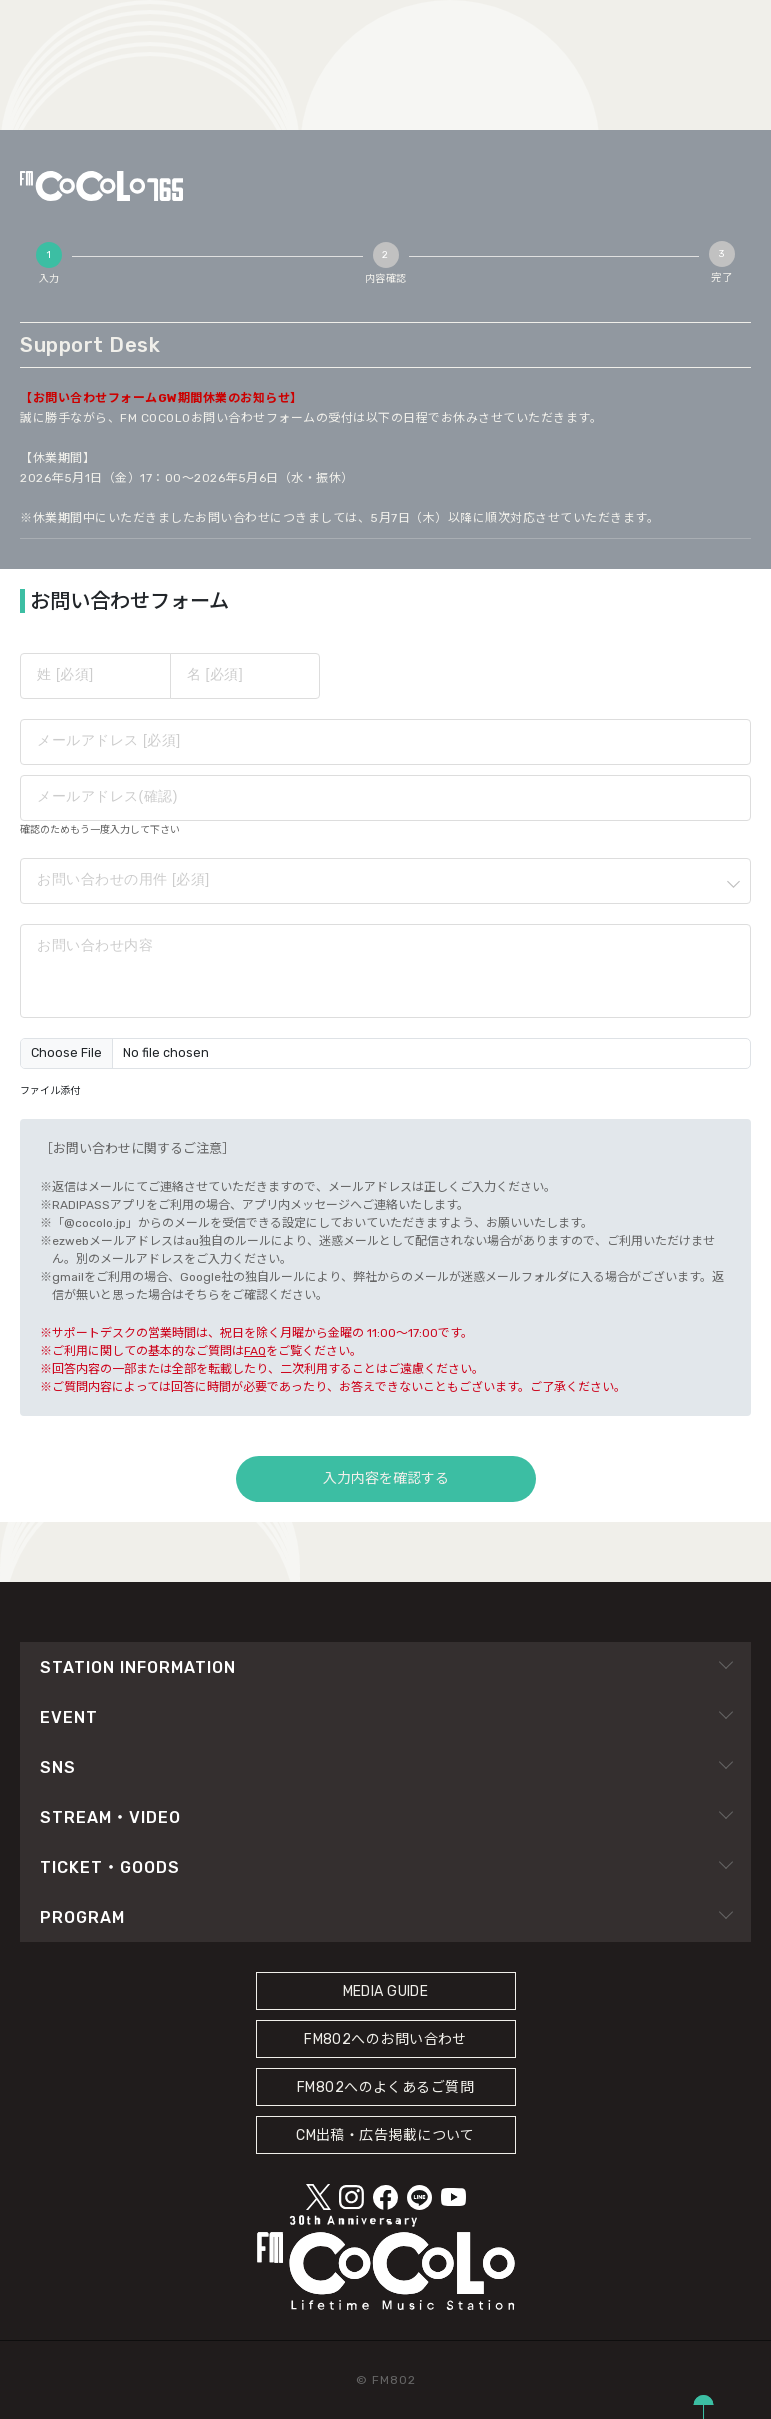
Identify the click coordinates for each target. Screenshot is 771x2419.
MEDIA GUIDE (386, 1991)
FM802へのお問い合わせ (385, 2039)
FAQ (255, 1351)
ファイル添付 (50, 1091)
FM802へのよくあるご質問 (385, 2087)
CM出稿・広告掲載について (385, 2135)
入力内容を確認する (386, 1478)
